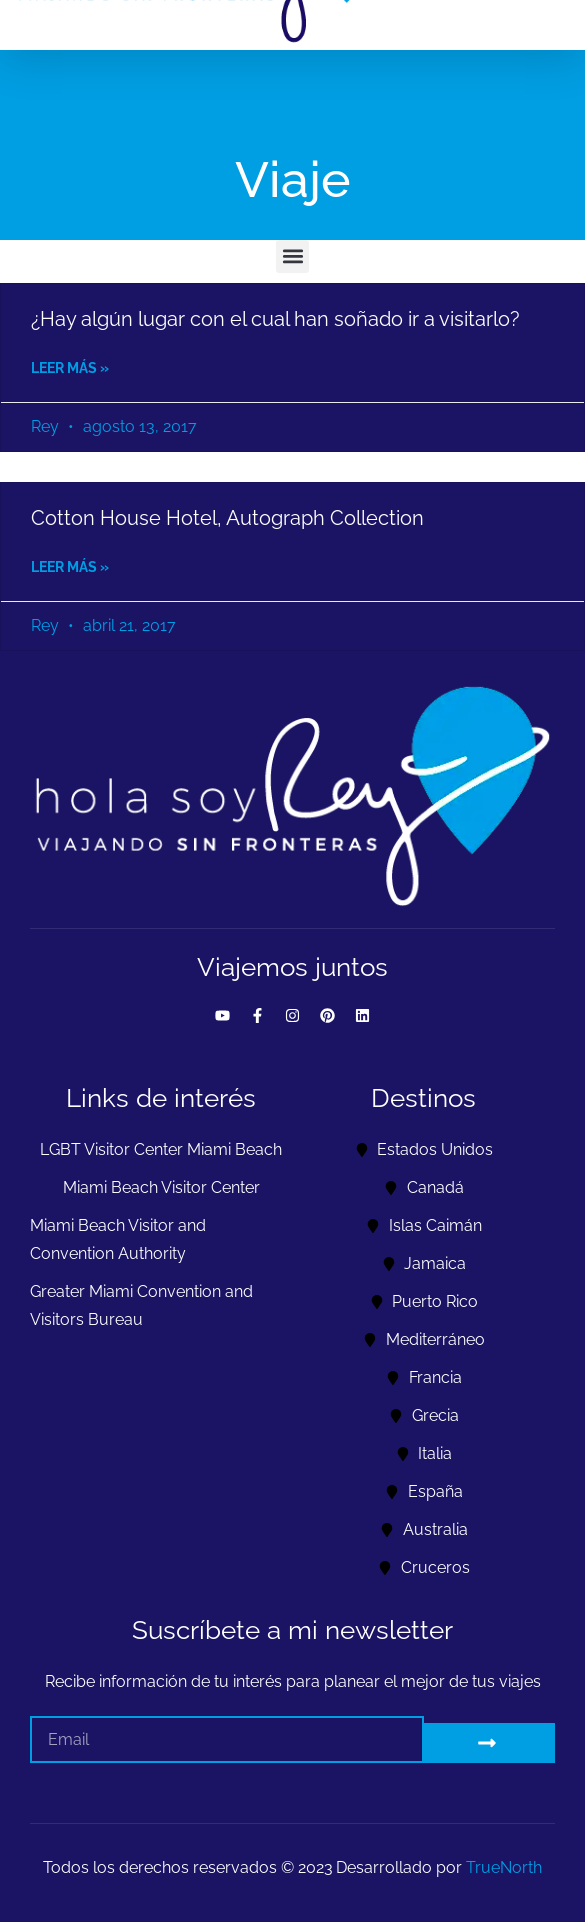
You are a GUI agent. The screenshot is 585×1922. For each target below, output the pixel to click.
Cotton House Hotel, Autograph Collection (227, 518)
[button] (292, 256)
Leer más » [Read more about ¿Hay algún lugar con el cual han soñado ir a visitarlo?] (70, 368)
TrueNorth (504, 1867)
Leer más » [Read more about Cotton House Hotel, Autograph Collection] (70, 567)
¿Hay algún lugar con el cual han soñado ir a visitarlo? (275, 319)
